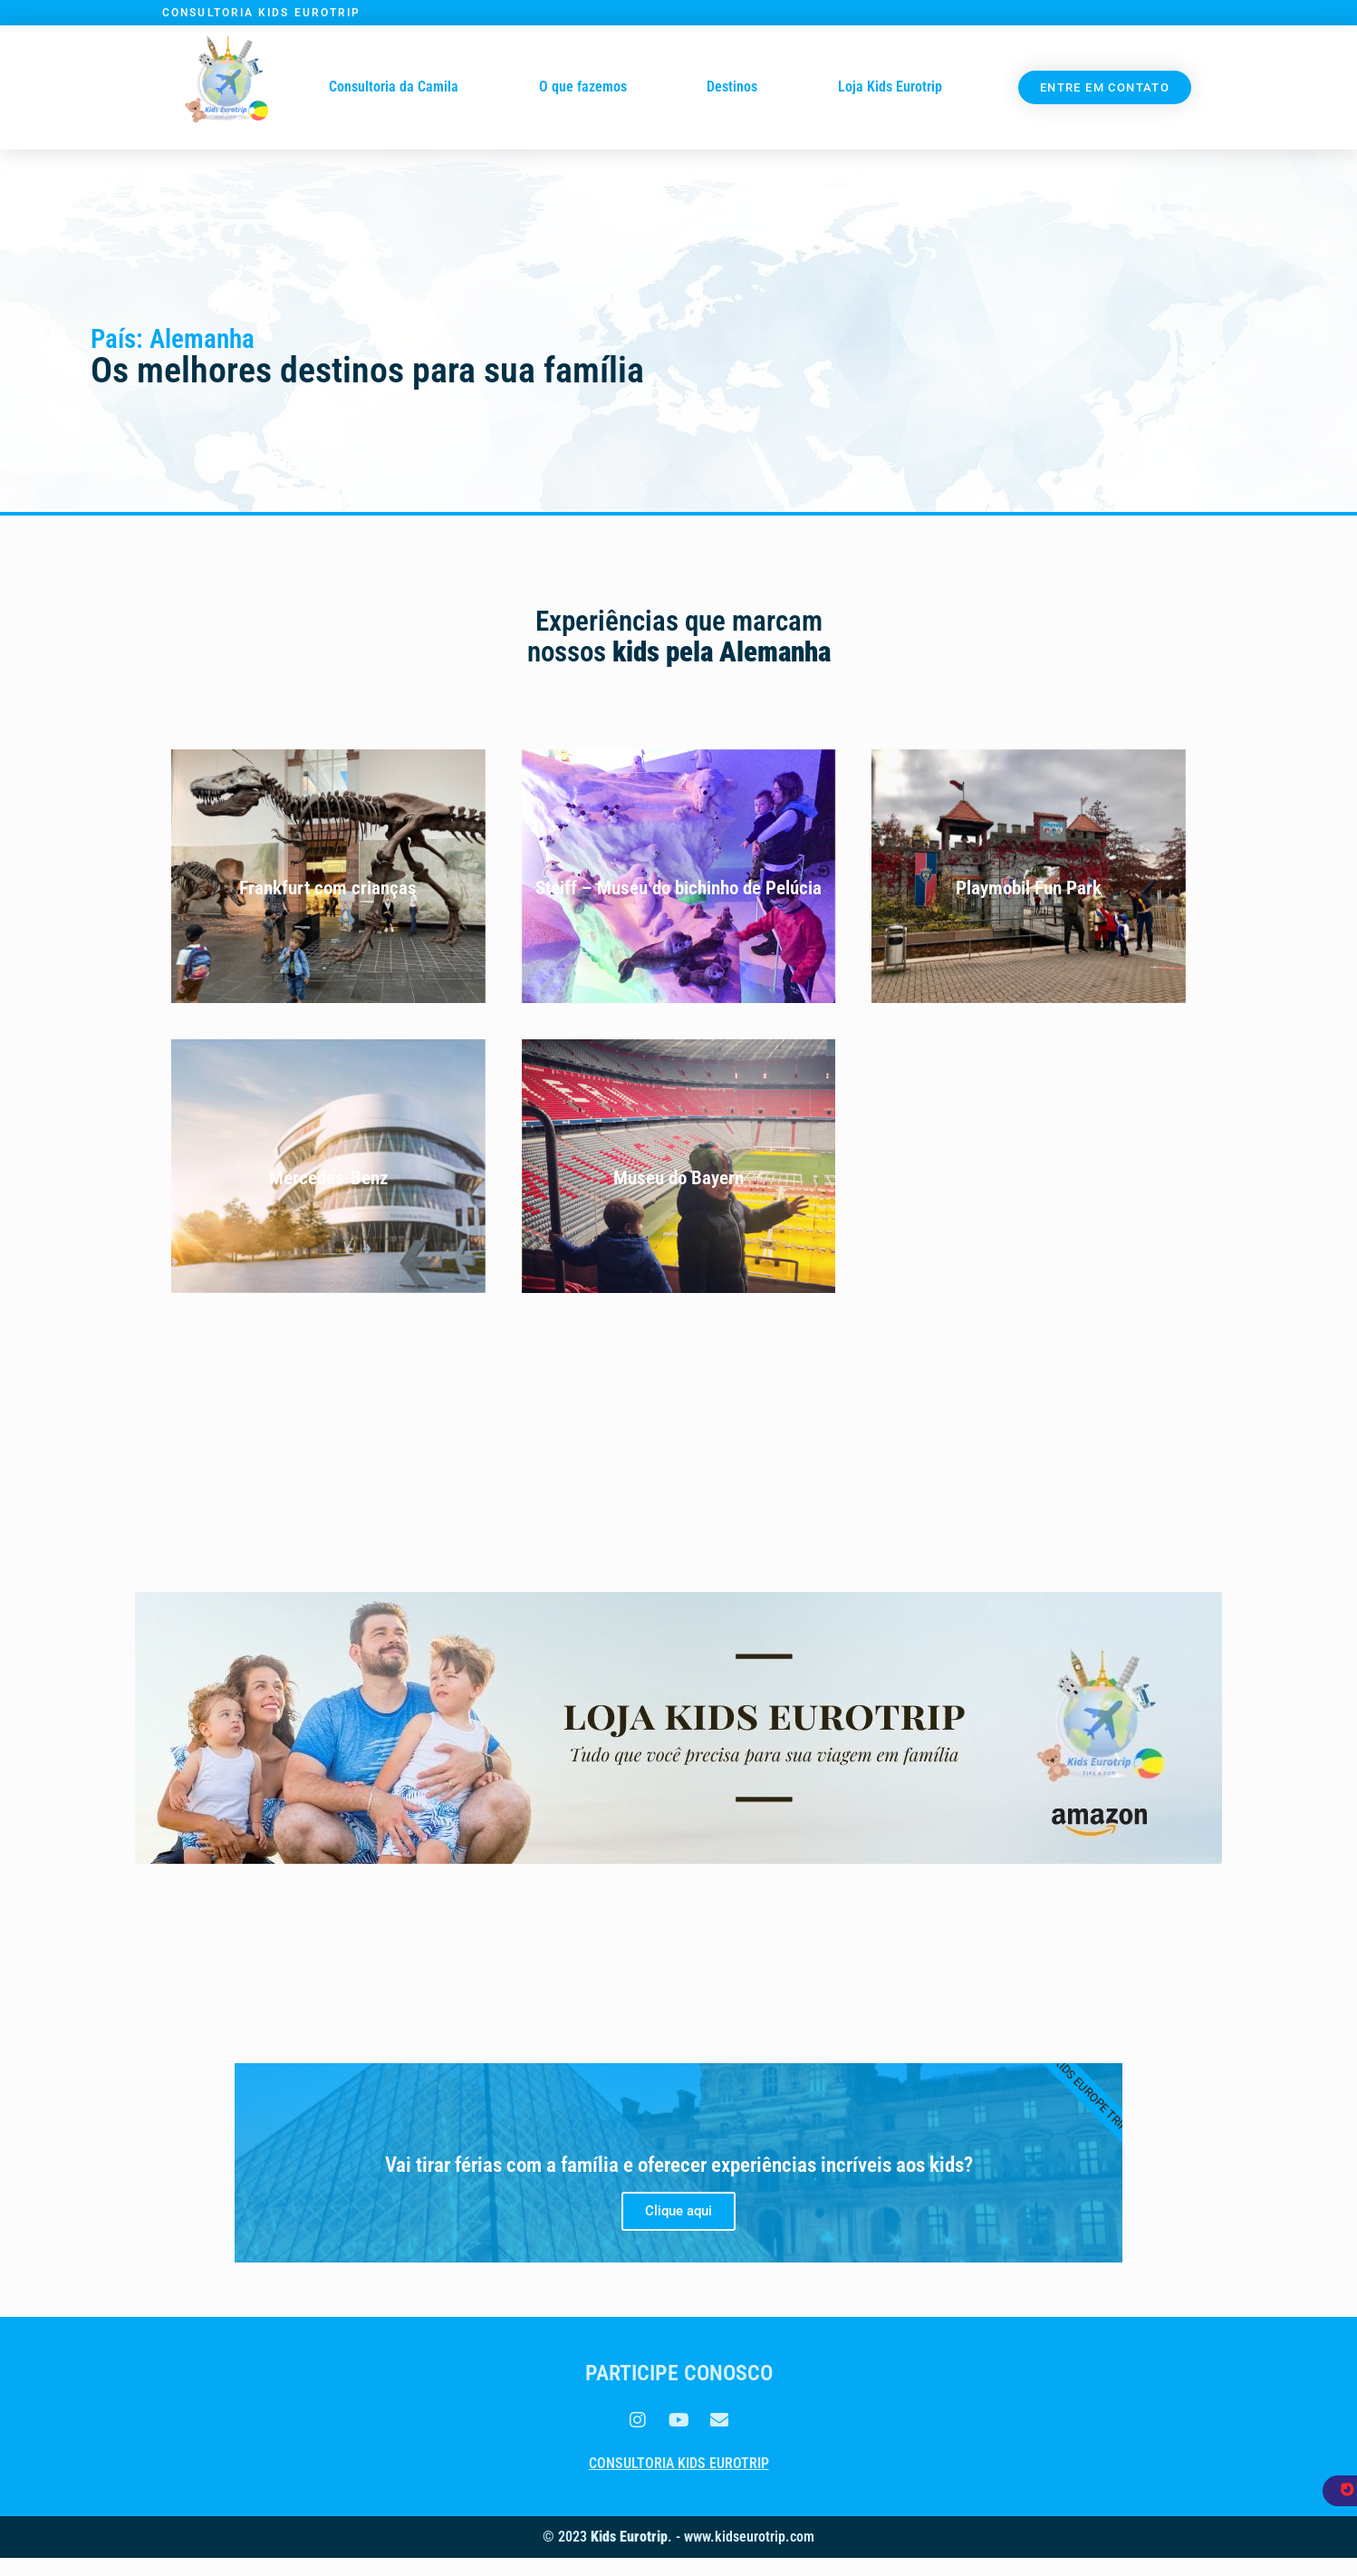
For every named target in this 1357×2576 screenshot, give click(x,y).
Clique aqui (678, 2211)
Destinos (732, 86)
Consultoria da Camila (393, 86)
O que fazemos (583, 86)
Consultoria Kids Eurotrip (679, 2463)
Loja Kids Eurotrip (890, 86)
